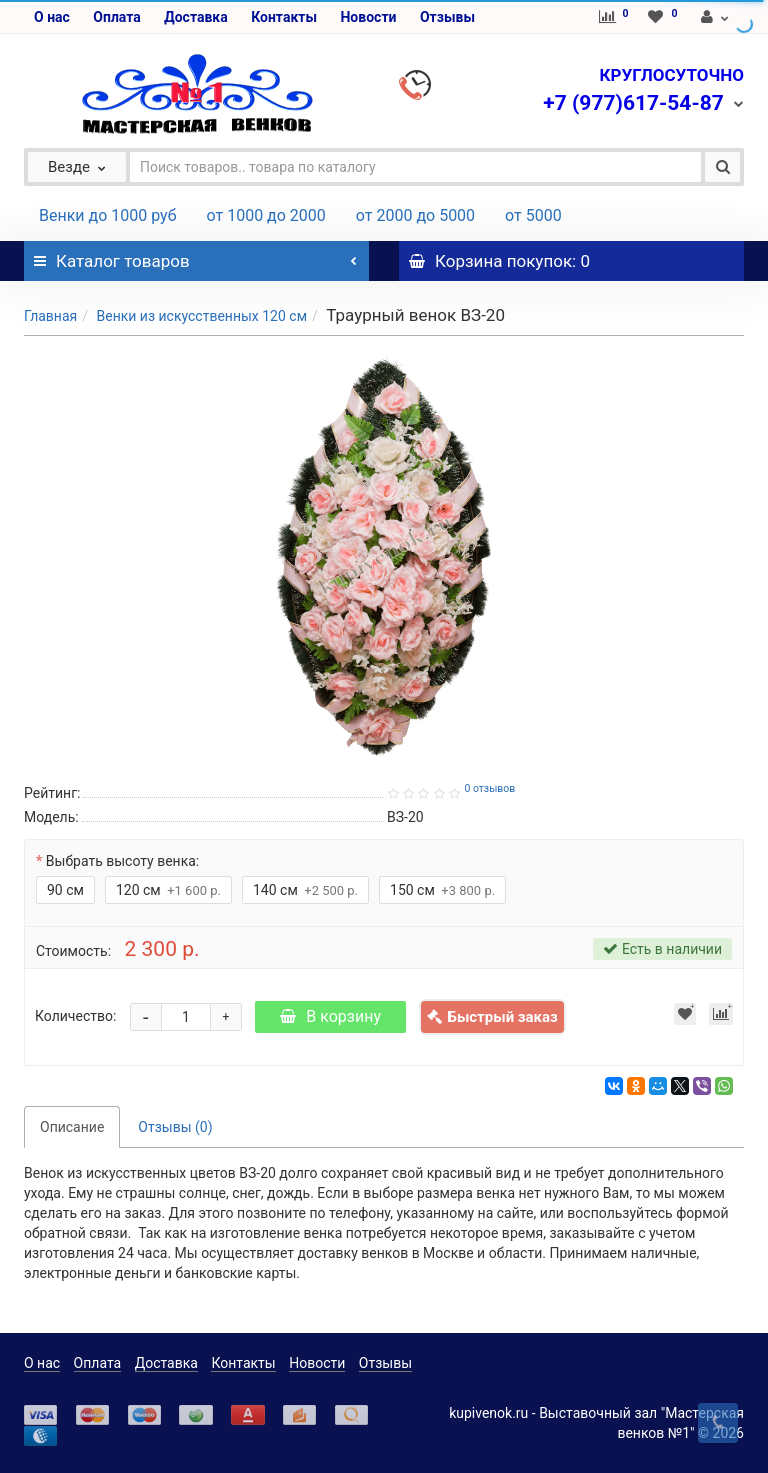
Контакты (284, 17)
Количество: (75, 1016)
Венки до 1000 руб (108, 215)
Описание (72, 1127)
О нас (52, 17)
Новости (368, 17)
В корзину (330, 1016)
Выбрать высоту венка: (122, 861)
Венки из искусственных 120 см (201, 316)
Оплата (116, 17)
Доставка (195, 17)
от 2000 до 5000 (415, 215)
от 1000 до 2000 (266, 215)
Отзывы (447, 17)
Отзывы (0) (175, 1127)
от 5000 (533, 215)
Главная (50, 316)
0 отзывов (489, 788)
